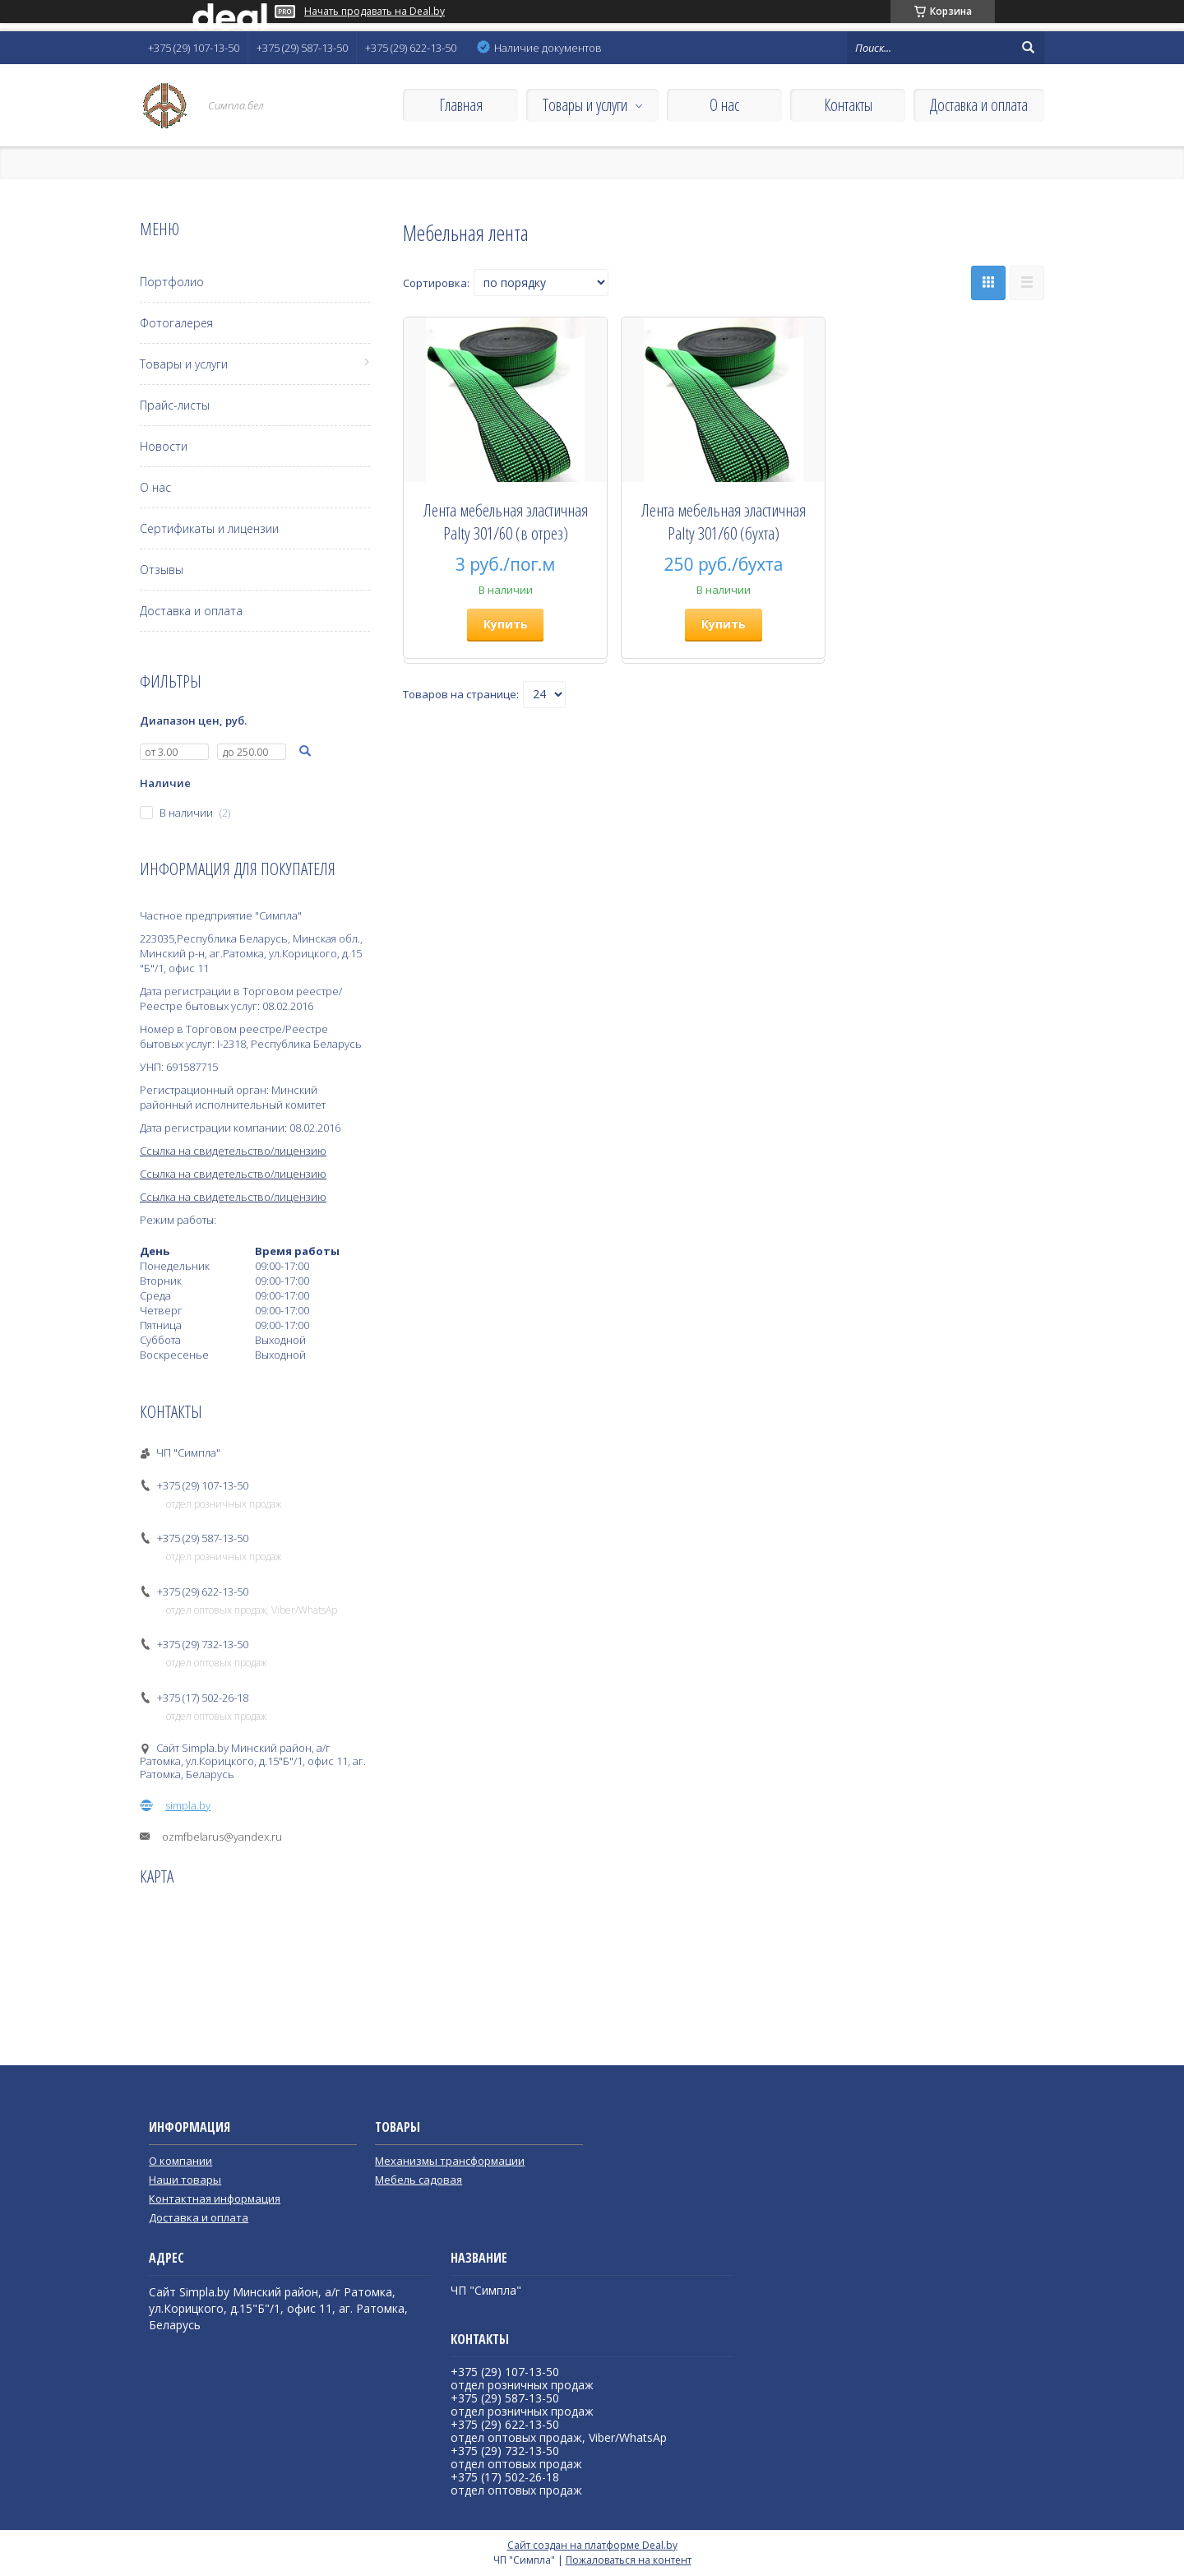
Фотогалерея (176, 323)
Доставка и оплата (979, 105)
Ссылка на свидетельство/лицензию (233, 1150)
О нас (724, 105)
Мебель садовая (418, 2179)
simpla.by (187, 1805)
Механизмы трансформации (450, 2160)
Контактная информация (214, 2198)
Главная (461, 105)
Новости (163, 446)
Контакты (848, 105)
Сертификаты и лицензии (209, 528)
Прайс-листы (175, 405)
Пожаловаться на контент (628, 2560)
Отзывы (161, 569)
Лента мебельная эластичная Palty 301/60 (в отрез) (505, 521)
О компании (180, 2160)
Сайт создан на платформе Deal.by (592, 2545)
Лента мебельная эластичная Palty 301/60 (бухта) (723, 521)
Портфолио (172, 282)
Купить (505, 624)
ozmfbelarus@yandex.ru (222, 1836)
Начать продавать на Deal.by (374, 11)
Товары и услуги (585, 105)
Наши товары (185, 2179)
